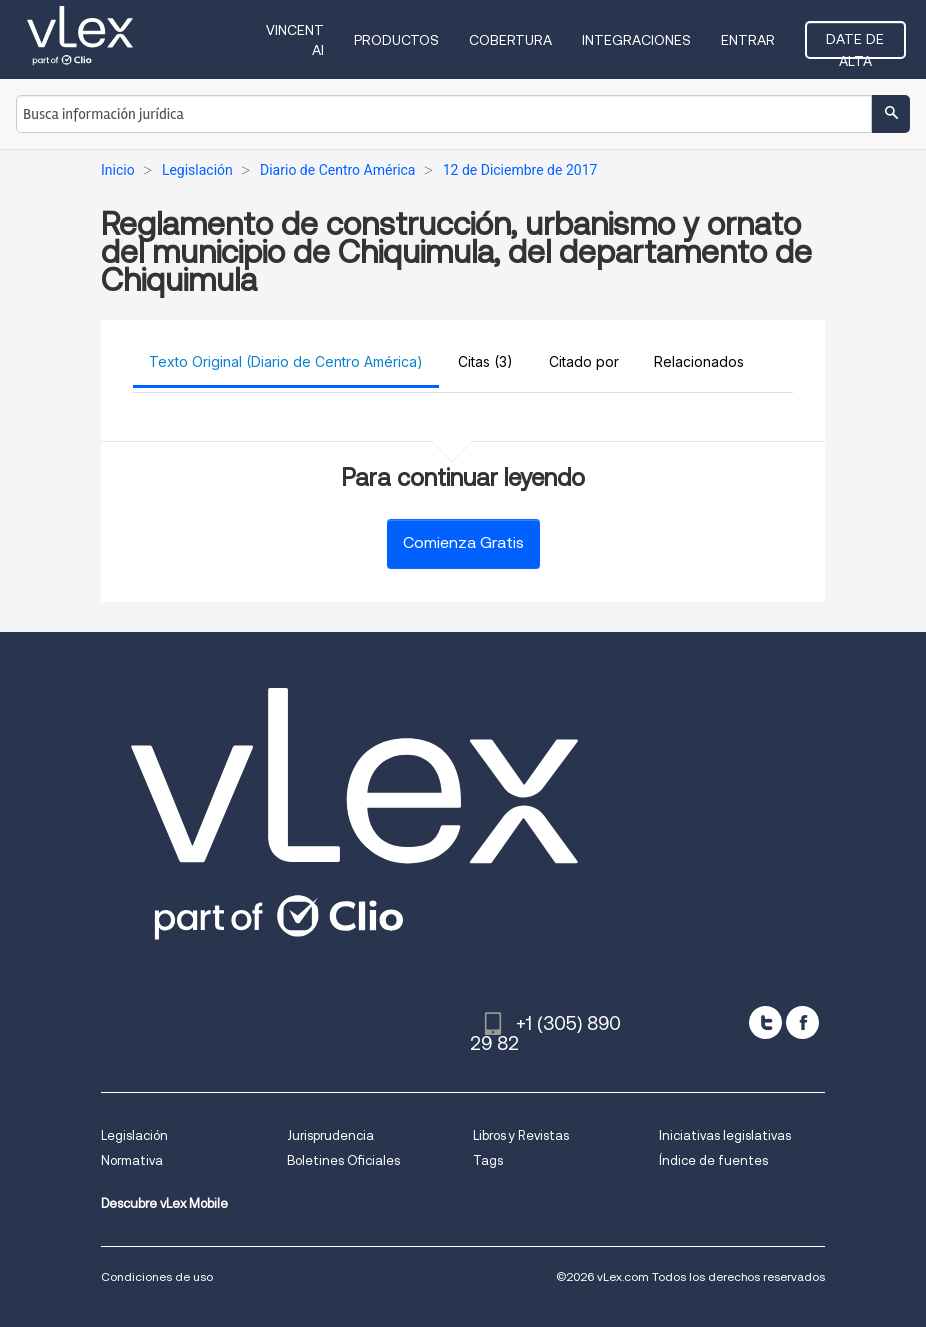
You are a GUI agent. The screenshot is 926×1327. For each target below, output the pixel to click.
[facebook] (802, 1022)
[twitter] (765, 1022)
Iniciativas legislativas (725, 1135)
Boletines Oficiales (343, 1160)
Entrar (748, 40)
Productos (396, 40)
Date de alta (855, 45)
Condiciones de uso (157, 1276)
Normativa (132, 1160)
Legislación (134, 1135)
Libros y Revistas (521, 1135)
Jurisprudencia (330, 1135)
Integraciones (636, 40)
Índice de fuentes (713, 1160)
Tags (488, 1160)
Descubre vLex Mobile (164, 1203)
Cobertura (510, 40)
